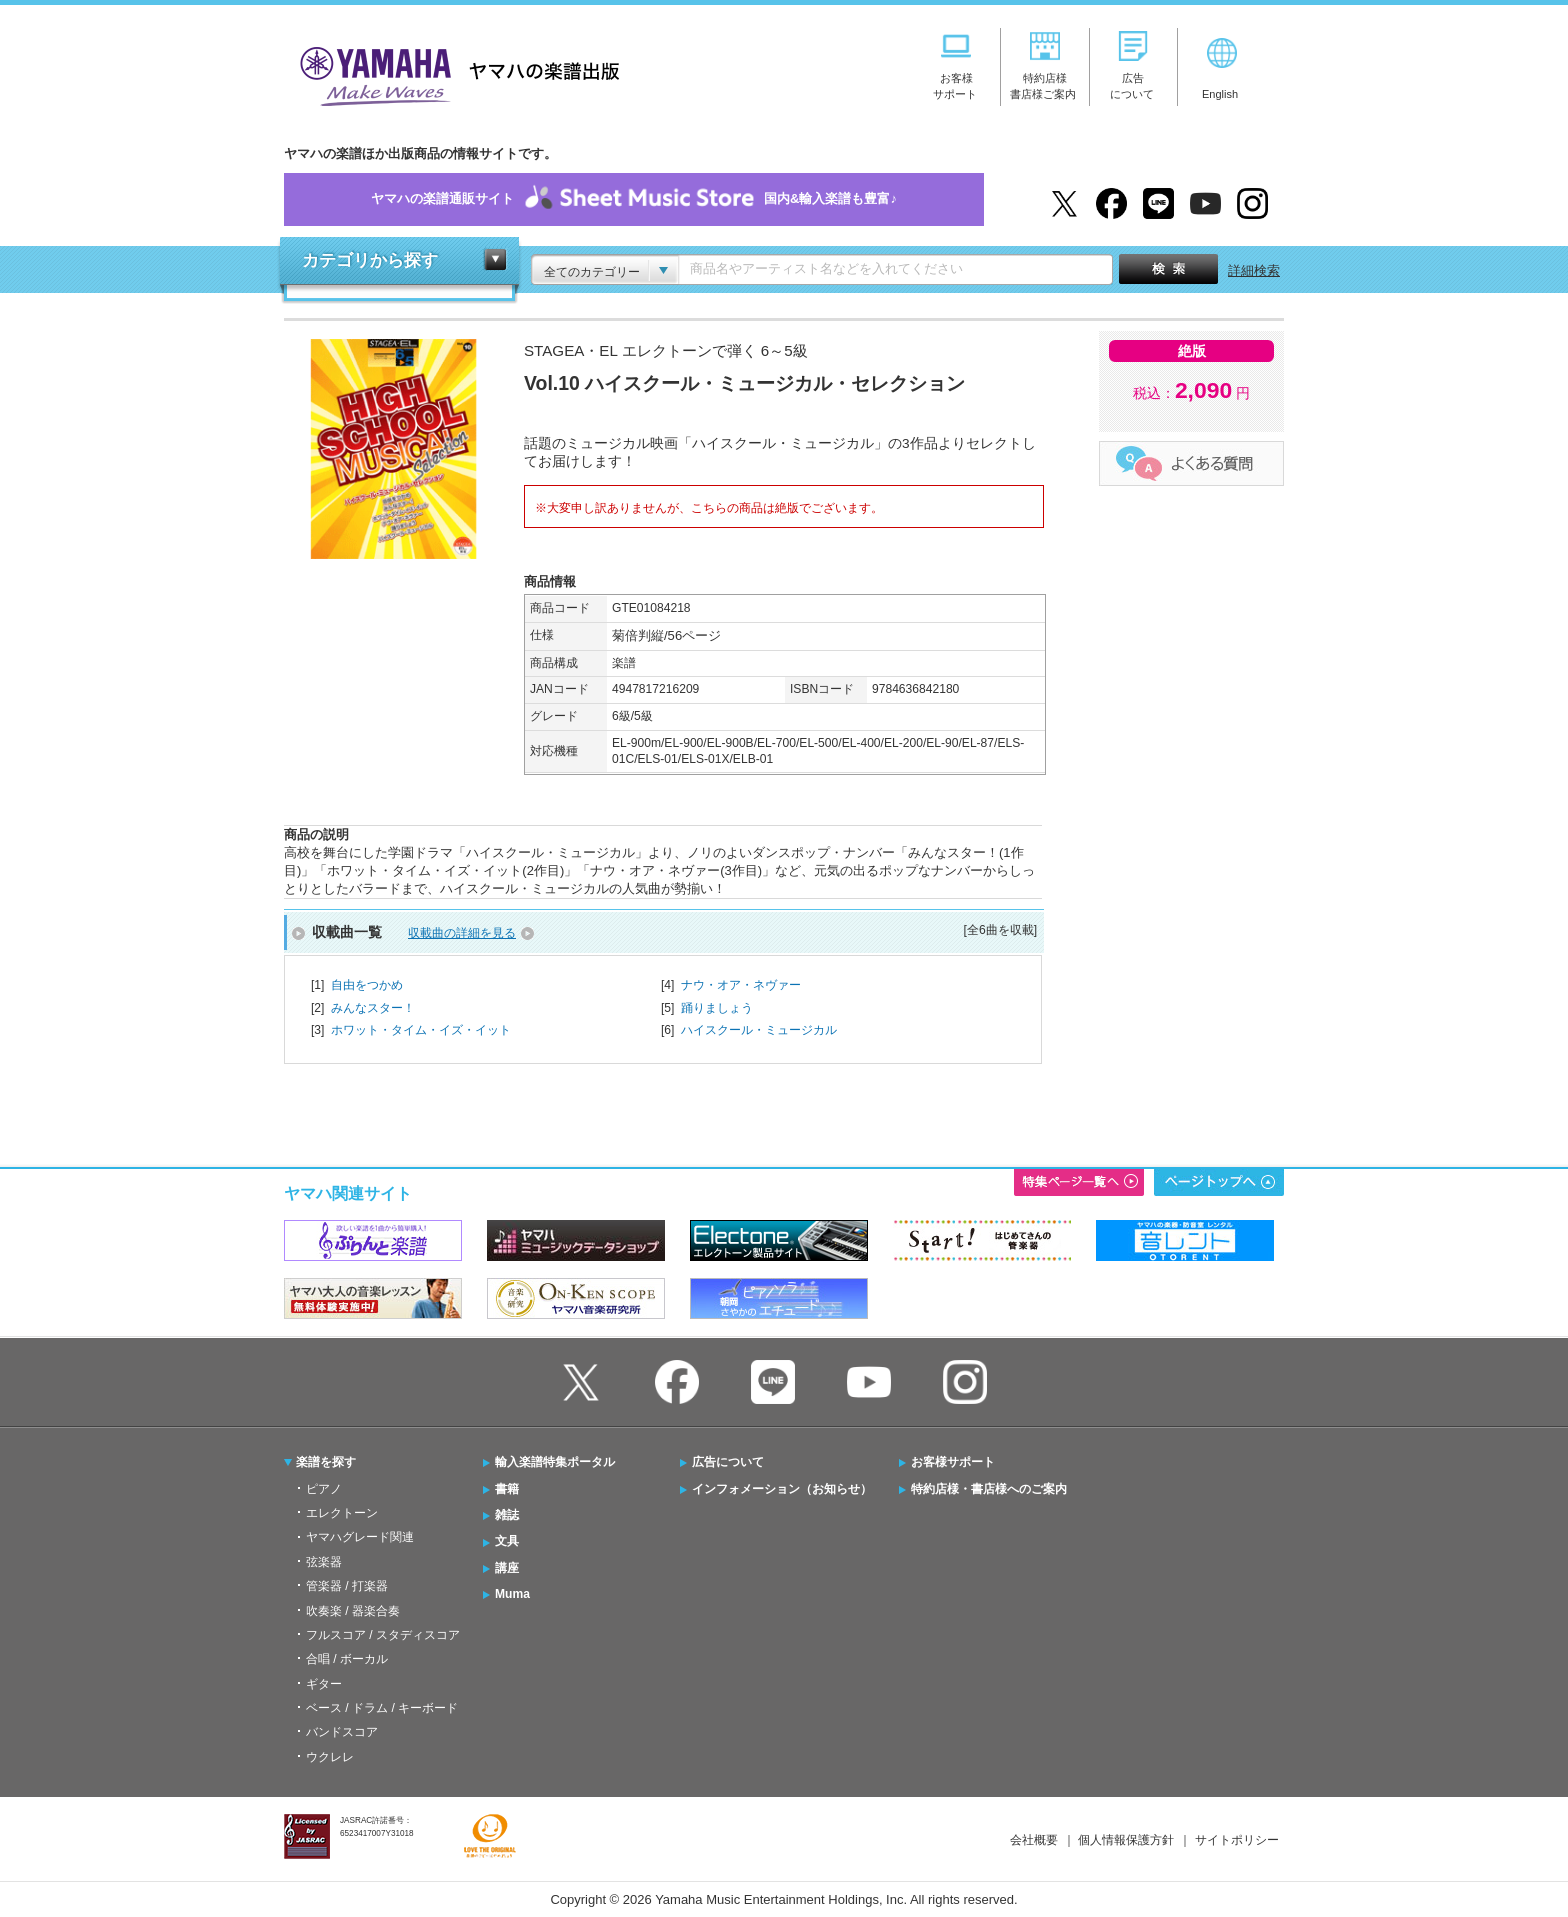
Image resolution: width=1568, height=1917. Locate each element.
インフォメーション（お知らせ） (782, 1489)
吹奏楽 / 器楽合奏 (353, 1611)
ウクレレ (330, 1757)
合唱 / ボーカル (347, 1659)
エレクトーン (342, 1513)
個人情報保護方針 (1126, 1840)
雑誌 (507, 1515)
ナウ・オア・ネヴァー (741, 985)
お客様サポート (953, 1462)
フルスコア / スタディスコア (383, 1635)
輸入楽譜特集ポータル (555, 1462)
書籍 (507, 1489)
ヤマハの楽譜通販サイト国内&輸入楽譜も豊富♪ (634, 199)
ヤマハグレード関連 (360, 1537)
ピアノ (324, 1489)
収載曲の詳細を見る (462, 933)
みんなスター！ (373, 1008)
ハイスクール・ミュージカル (759, 1030)
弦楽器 (324, 1562)
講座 (507, 1568)
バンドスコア (342, 1732)
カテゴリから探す (370, 260)
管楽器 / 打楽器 (347, 1586)
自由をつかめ (367, 985)
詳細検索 (1254, 270)
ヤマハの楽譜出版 (454, 73)
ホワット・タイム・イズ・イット (421, 1030)
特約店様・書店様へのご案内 (989, 1489)
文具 (507, 1541)
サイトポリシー (1237, 1840)
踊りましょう (717, 1008)
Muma (512, 1594)
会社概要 (1034, 1840)
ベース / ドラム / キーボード (382, 1708)
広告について (728, 1462)
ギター (324, 1684)
